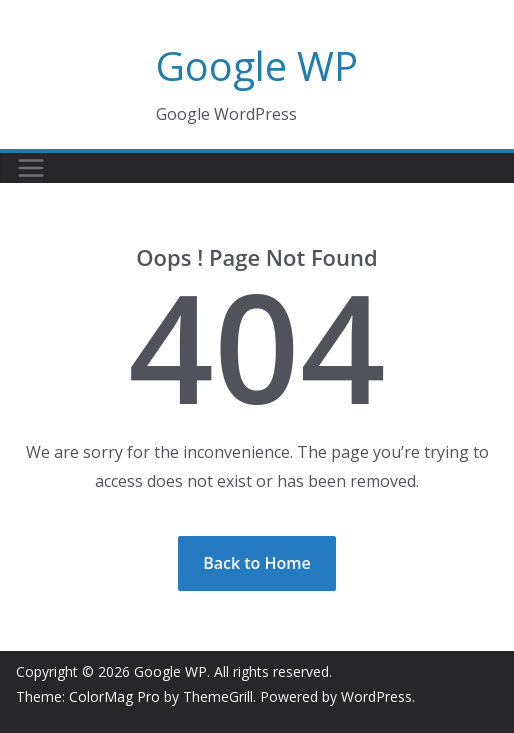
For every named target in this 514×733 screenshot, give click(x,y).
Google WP (257, 65)
